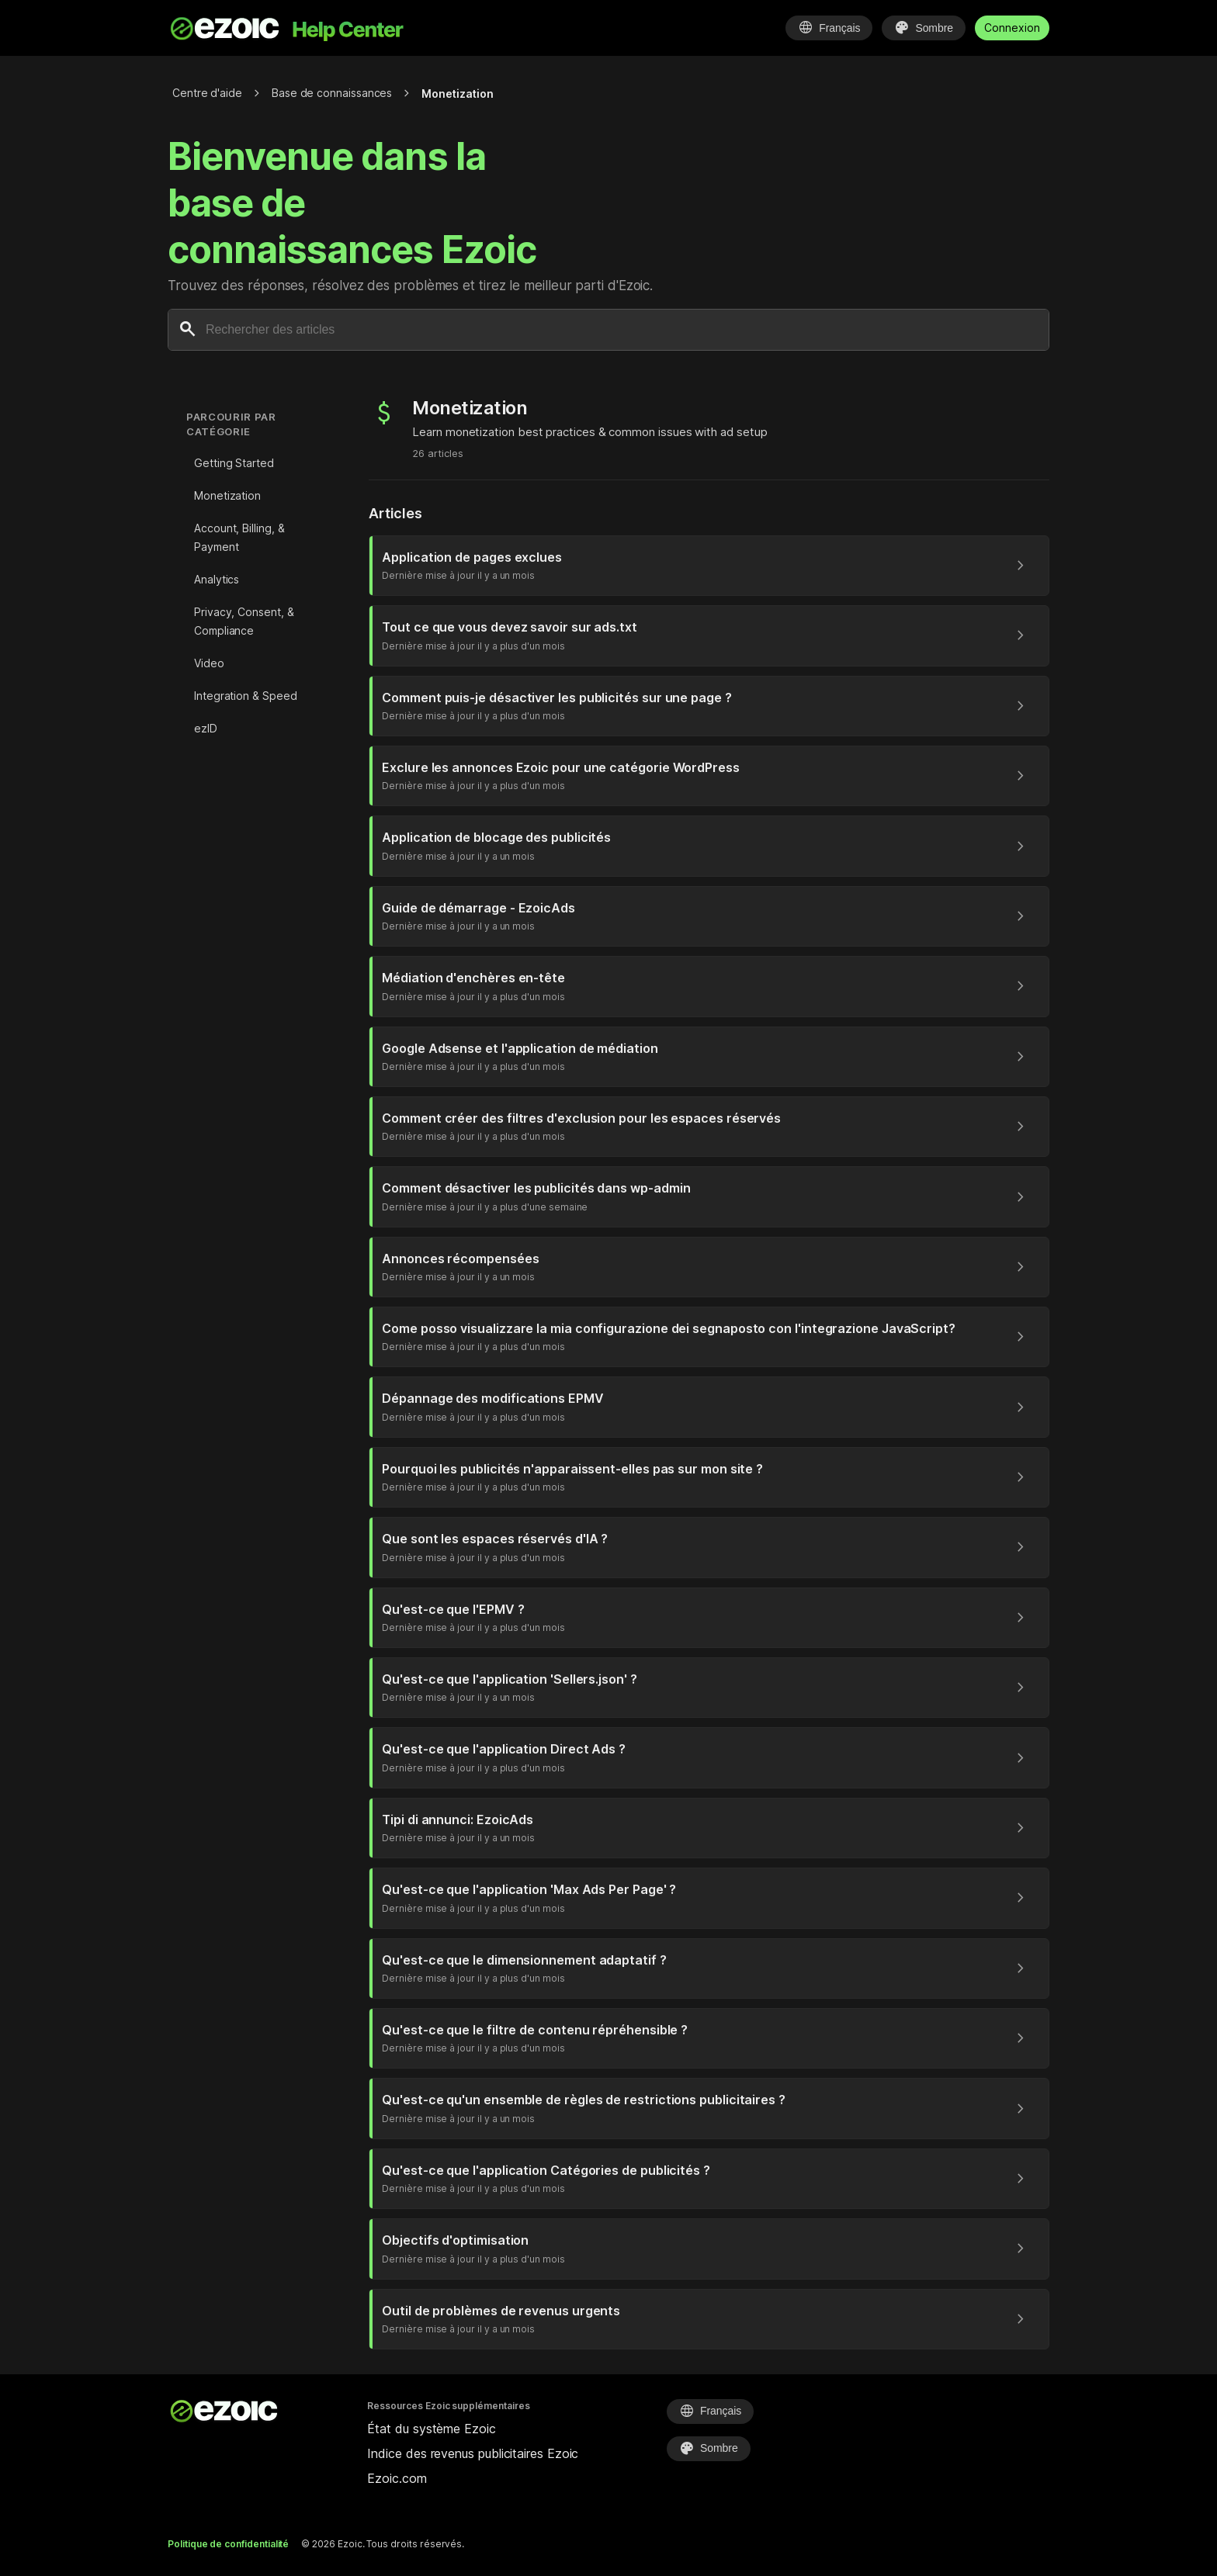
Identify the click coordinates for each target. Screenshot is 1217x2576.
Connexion (1011, 27)
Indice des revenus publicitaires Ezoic (472, 2453)
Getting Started (234, 462)
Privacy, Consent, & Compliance (243, 621)
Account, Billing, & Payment (239, 537)
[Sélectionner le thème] (924, 28)
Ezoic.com (396, 2478)
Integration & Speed (245, 695)
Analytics (216, 579)
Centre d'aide (207, 92)
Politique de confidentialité (228, 2544)
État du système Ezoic (431, 2428)
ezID (205, 728)
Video (209, 663)
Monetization (227, 495)
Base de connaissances (332, 92)
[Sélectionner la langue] (828, 28)
